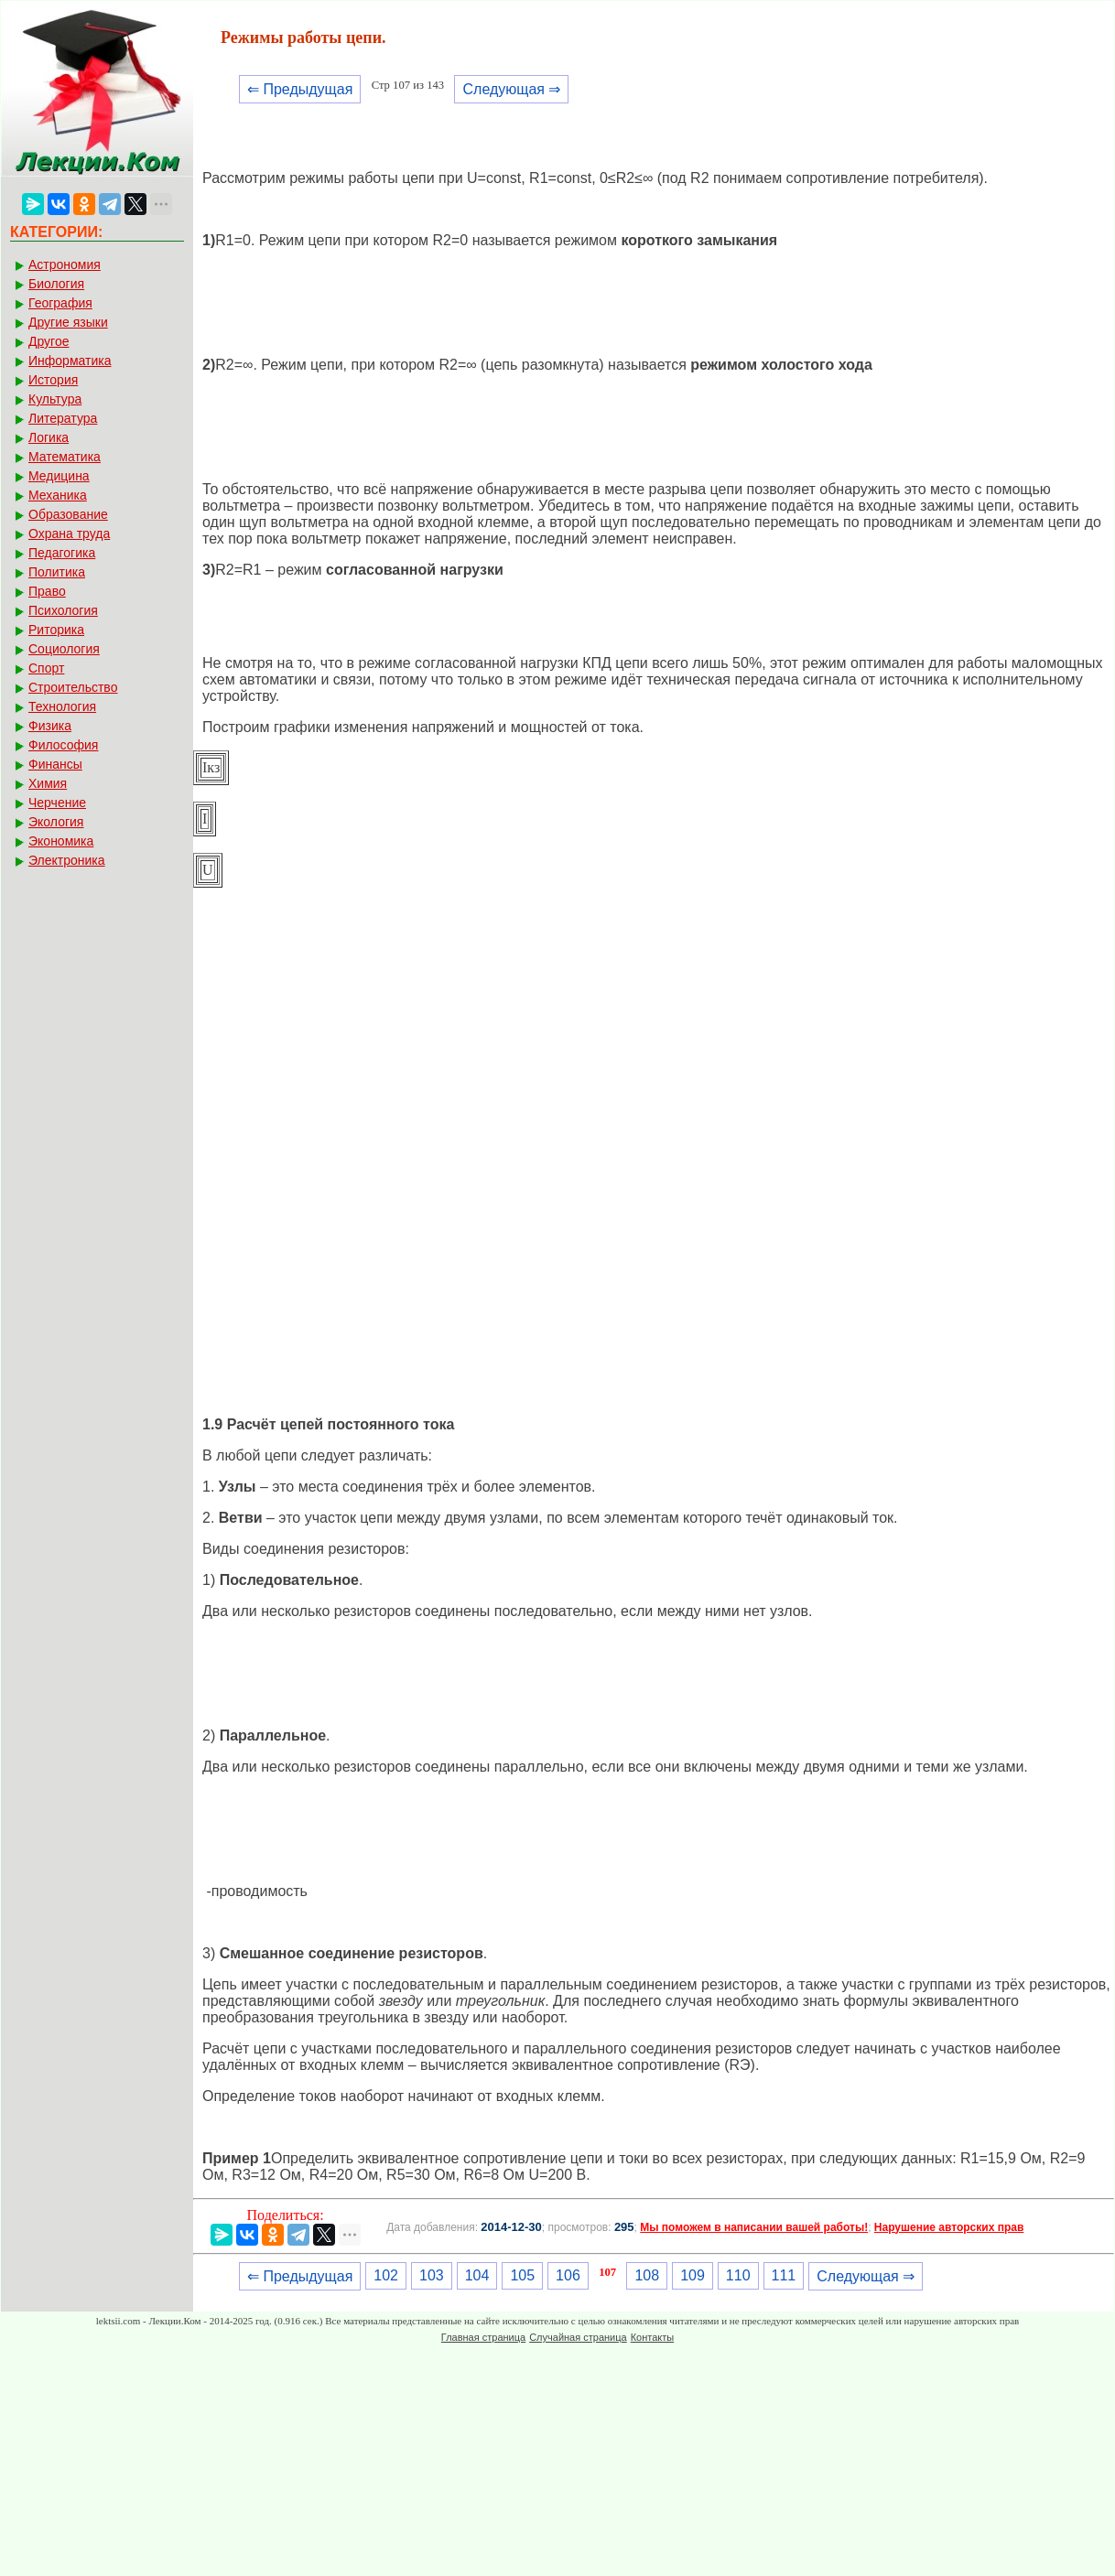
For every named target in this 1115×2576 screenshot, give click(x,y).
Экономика (60, 841)
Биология (56, 283)
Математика (64, 456)
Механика (57, 495)
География (60, 303)
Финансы (55, 764)
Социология (64, 648)
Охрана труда (69, 533)
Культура (54, 399)
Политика (56, 572)
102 (385, 2275)
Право (47, 591)
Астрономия (64, 264)
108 (646, 2275)
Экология (55, 821)
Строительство (72, 687)
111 (784, 2275)
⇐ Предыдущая (299, 89)
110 (738, 2275)
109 (692, 2275)
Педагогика (61, 552)
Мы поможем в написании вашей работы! (754, 2227)
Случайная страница (577, 2337)
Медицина (59, 476)
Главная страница (483, 2337)
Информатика (69, 360)
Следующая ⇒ (511, 89)
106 (568, 2275)
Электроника (66, 860)
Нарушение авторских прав (948, 2227)
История (53, 379)
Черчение (57, 802)
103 (431, 2275)
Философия (63, 745)
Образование (68, 514)
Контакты (653, 2337)
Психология (63, 610)
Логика (48, 437)
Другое (48, 341)
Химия (47, 783)
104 (477, 2275)
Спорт (46, 668)
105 (522, 2275)
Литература (62, 418)
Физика (49, 725)
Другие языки (68, 322)
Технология (62, 706)
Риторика (56, 629)
